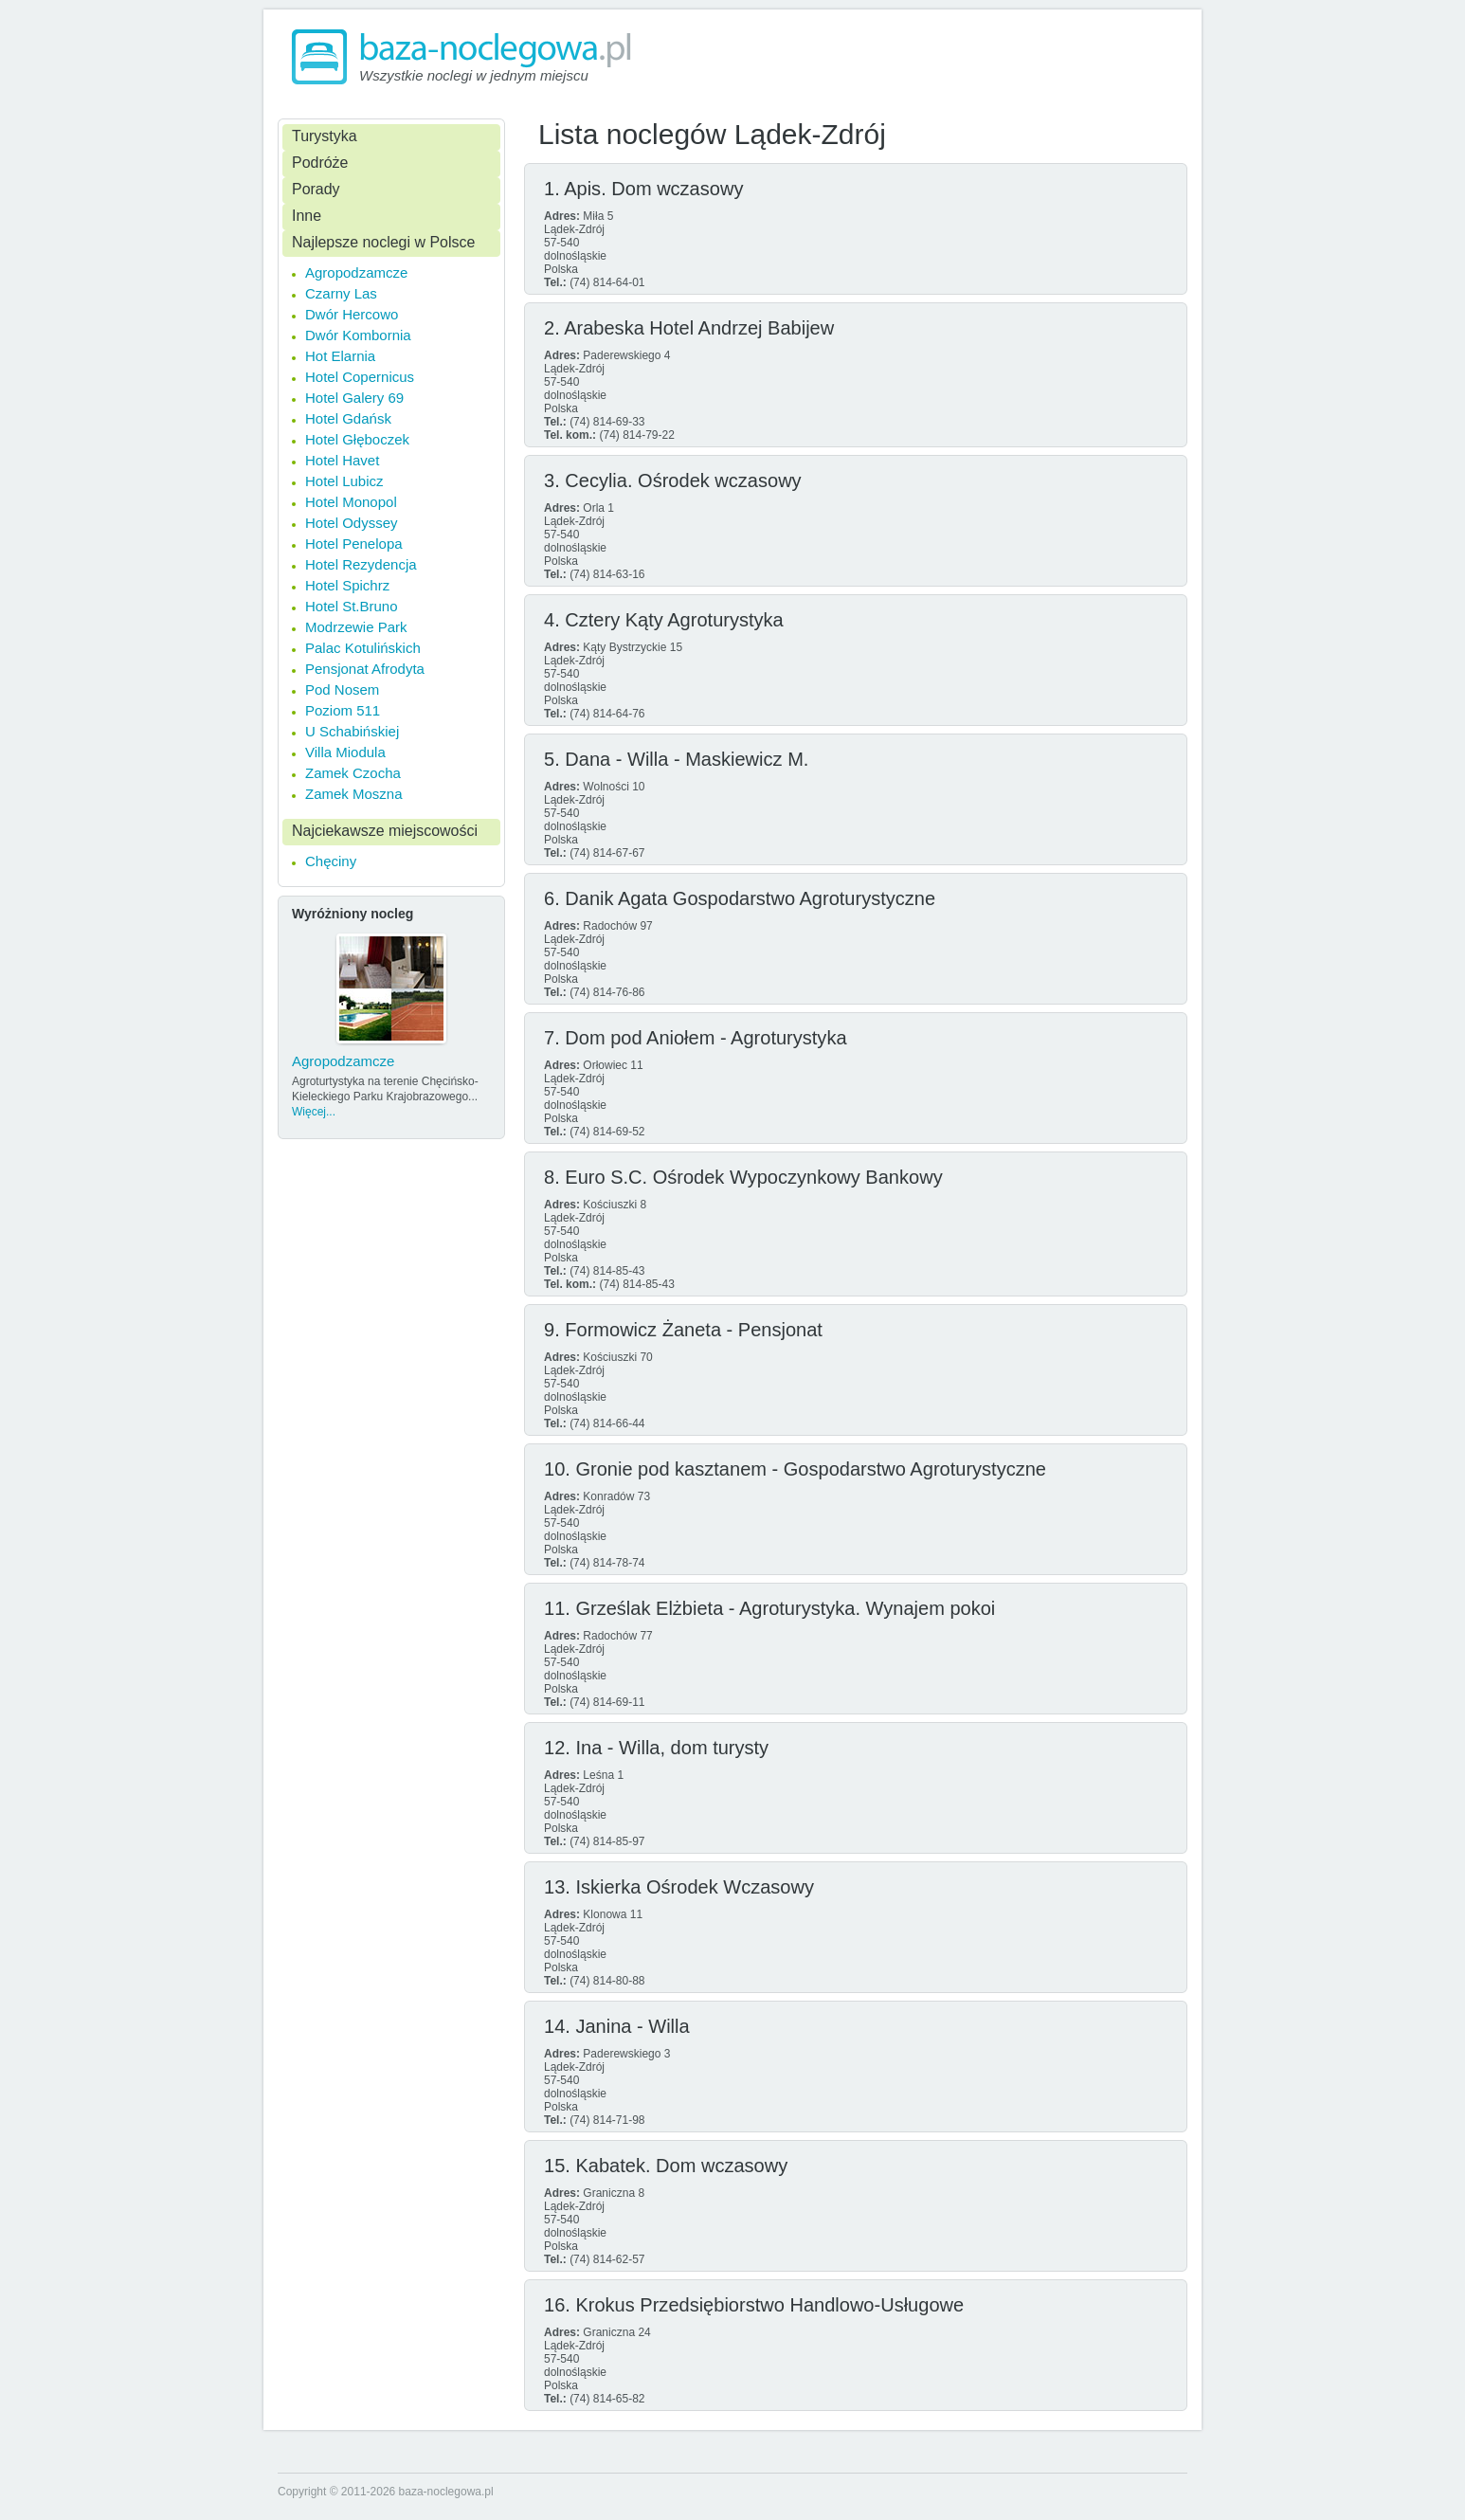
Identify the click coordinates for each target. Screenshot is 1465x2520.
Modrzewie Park (356, 627)
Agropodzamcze (356, 272)
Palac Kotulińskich (363, 648)
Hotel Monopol (351, 502)
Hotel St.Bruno (351, 606)
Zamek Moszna (354, 794)
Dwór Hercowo (351, 314)
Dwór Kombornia (358, 335)
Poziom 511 (342, 710)
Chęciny (330, 861)
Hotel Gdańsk (348, 418)
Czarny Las (341, 293)
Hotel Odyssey (351, 523)
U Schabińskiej (352, 731)
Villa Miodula (345, 752)
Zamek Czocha (353, 773)
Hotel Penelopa (354, 543)
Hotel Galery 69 (354, 398)
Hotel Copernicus (359, 377)
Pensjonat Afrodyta (365, 669)
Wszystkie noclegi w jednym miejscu (473, 75)
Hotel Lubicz (344, 481)
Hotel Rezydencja (361, 564)
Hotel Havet (342, 460)
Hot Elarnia (340, 356)
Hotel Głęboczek (357, 439)
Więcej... (313, 1111)
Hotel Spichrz (347, 585)
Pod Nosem (342, 689)
